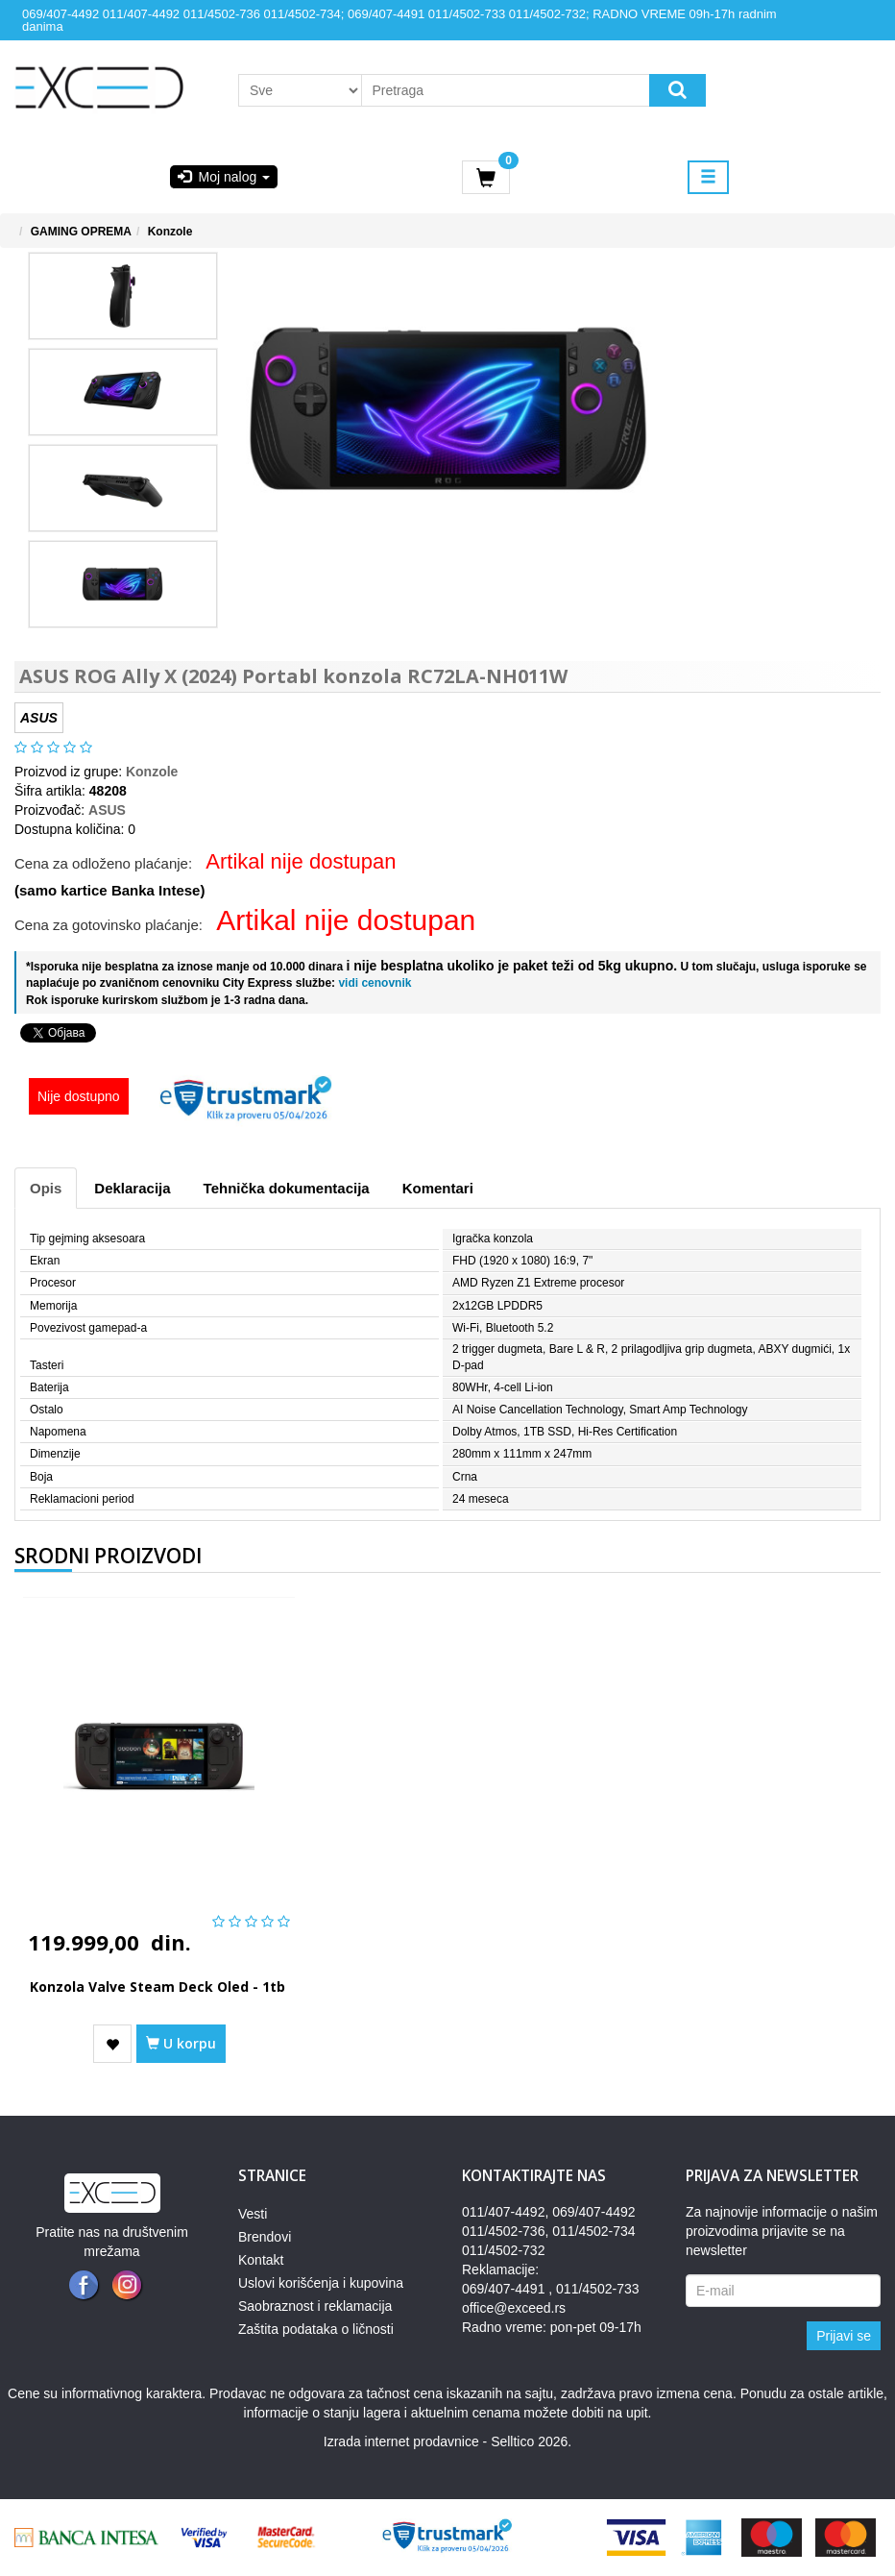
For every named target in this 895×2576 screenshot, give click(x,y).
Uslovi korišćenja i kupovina (320, 2283)
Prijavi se (843, 2335)
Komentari (437, 1188)
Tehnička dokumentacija (287, 1188)
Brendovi (264, 2237)
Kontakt (260, 2260)
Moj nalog (224, 176)
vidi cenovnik (373, 983)
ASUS (107, 810)
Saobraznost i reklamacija (315, 2306)
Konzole (170, 231)
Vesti (252, 2213)
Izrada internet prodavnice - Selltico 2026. (447, 2441)
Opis (45, 1188)
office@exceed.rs (514, 2308)
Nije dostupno (78, 1096)
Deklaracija (132, 1188)
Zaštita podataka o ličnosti (316, 2329)
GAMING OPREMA (81, 231)
